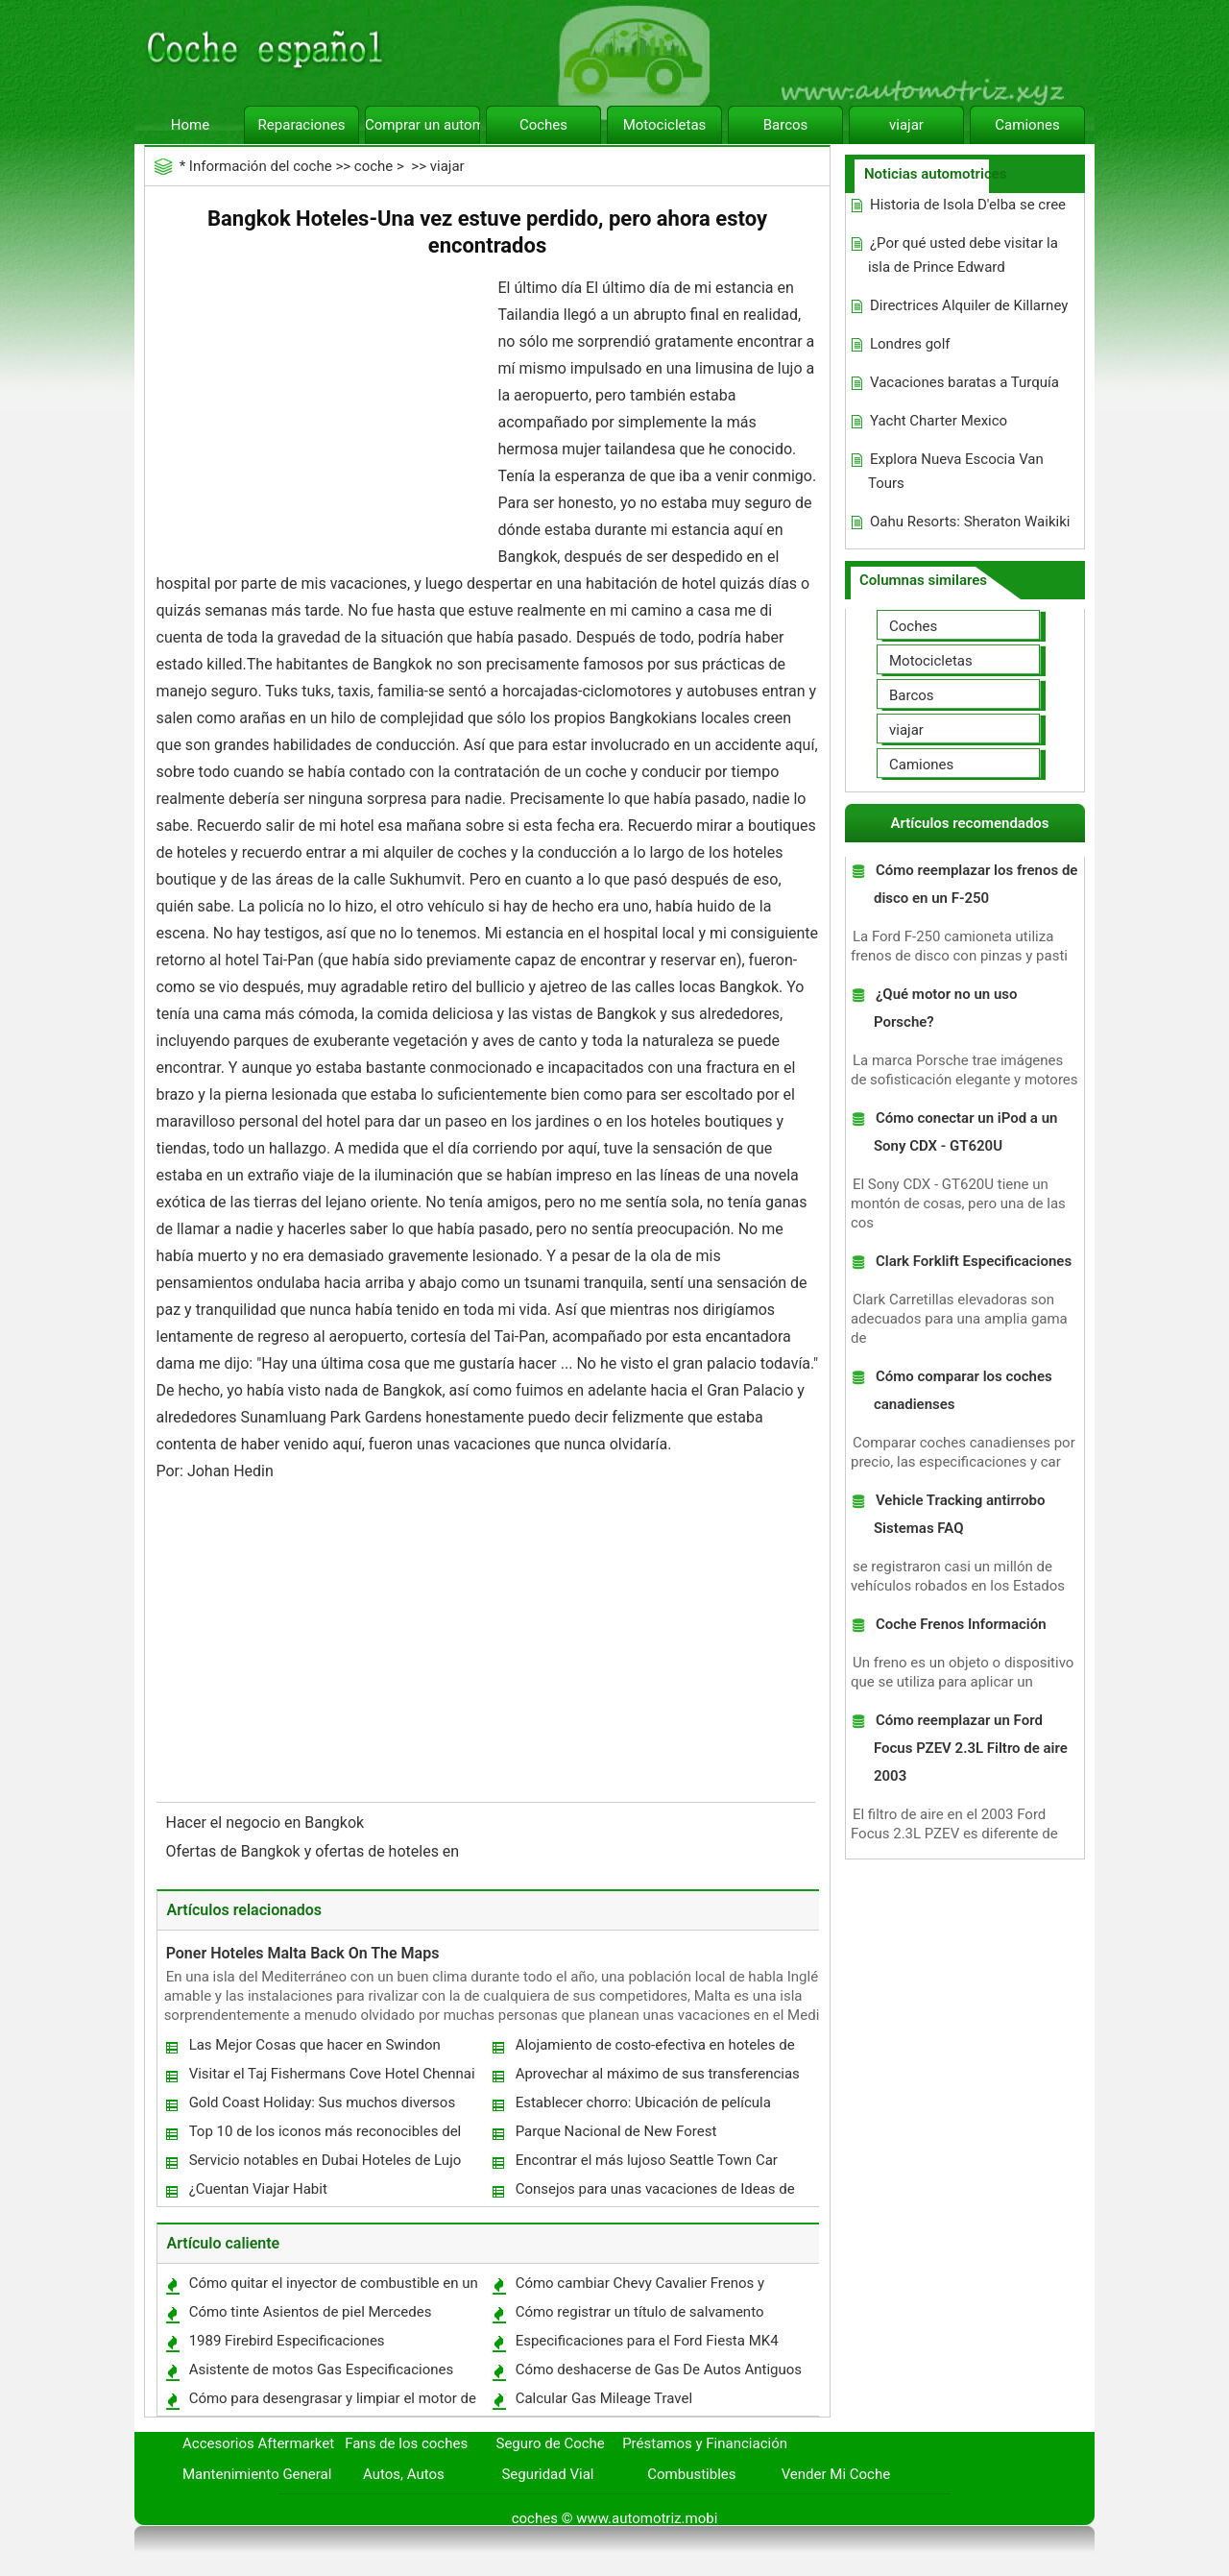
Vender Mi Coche (836, 2474)
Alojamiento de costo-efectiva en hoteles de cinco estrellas (654, 2049)
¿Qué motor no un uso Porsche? (946, 1008)
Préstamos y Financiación (704, 2443)
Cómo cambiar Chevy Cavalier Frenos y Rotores (639, 2287)
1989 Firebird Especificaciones (287, 2340)
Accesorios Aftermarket (258, 2443)
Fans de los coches (406, 2443)
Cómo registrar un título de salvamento (640, 2312)
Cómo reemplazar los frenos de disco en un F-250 (975, 884)
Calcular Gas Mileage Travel (604, 2398)
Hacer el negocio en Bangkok (267, 1822)
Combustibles (691, 2474)
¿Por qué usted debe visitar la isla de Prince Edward (963, 255)
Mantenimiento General (256, 2474)
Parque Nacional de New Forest (616, 2131)
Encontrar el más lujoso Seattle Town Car (647, 2160)
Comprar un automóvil (422, 125)
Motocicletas (665, 125)
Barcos (785, 125)
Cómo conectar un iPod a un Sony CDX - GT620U (965, 1131)
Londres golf (910, 343)
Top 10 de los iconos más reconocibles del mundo (324, 2136)
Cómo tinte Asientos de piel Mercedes (310, 2312)
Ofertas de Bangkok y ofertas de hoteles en (315, 1851)
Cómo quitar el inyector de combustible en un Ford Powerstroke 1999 (332, 2287)
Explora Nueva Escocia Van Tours (956, 471)
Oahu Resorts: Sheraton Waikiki (970, 521)
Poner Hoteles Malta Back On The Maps (303, 1953)
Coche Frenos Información (961, 1624)
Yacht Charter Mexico (938, 420)
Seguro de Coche (550, 2443)
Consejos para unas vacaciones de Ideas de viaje (654, 2193)
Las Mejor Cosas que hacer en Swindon (315, 2045)
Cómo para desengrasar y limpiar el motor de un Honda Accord (331, 2403)
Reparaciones (302, 125)
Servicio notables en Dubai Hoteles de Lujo (325, 2160)
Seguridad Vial (547, 2474)
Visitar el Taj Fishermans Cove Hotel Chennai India (331, 2078)
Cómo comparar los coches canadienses (963, 1390)
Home (190, 125)
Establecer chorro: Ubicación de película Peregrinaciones (642, 2107)
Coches (543, 125)
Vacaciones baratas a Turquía (964, 382)
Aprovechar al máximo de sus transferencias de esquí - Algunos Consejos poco (657, 2078)
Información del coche (260, 166)
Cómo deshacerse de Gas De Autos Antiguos (659, 2369)
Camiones (1027, 125)
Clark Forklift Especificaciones (974, 1261)
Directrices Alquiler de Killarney (969, 305)
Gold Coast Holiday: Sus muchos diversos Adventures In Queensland (321, 2107)
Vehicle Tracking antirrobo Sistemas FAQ (959, 1514)
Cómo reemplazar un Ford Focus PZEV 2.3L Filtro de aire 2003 (971, 1748)
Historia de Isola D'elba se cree (968, 204)
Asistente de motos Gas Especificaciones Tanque (320, 2374)
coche (373, 166)
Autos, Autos (404, 2474)
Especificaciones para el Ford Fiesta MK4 (647, 2340)
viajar (906, 125)
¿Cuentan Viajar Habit (258, 2189)
